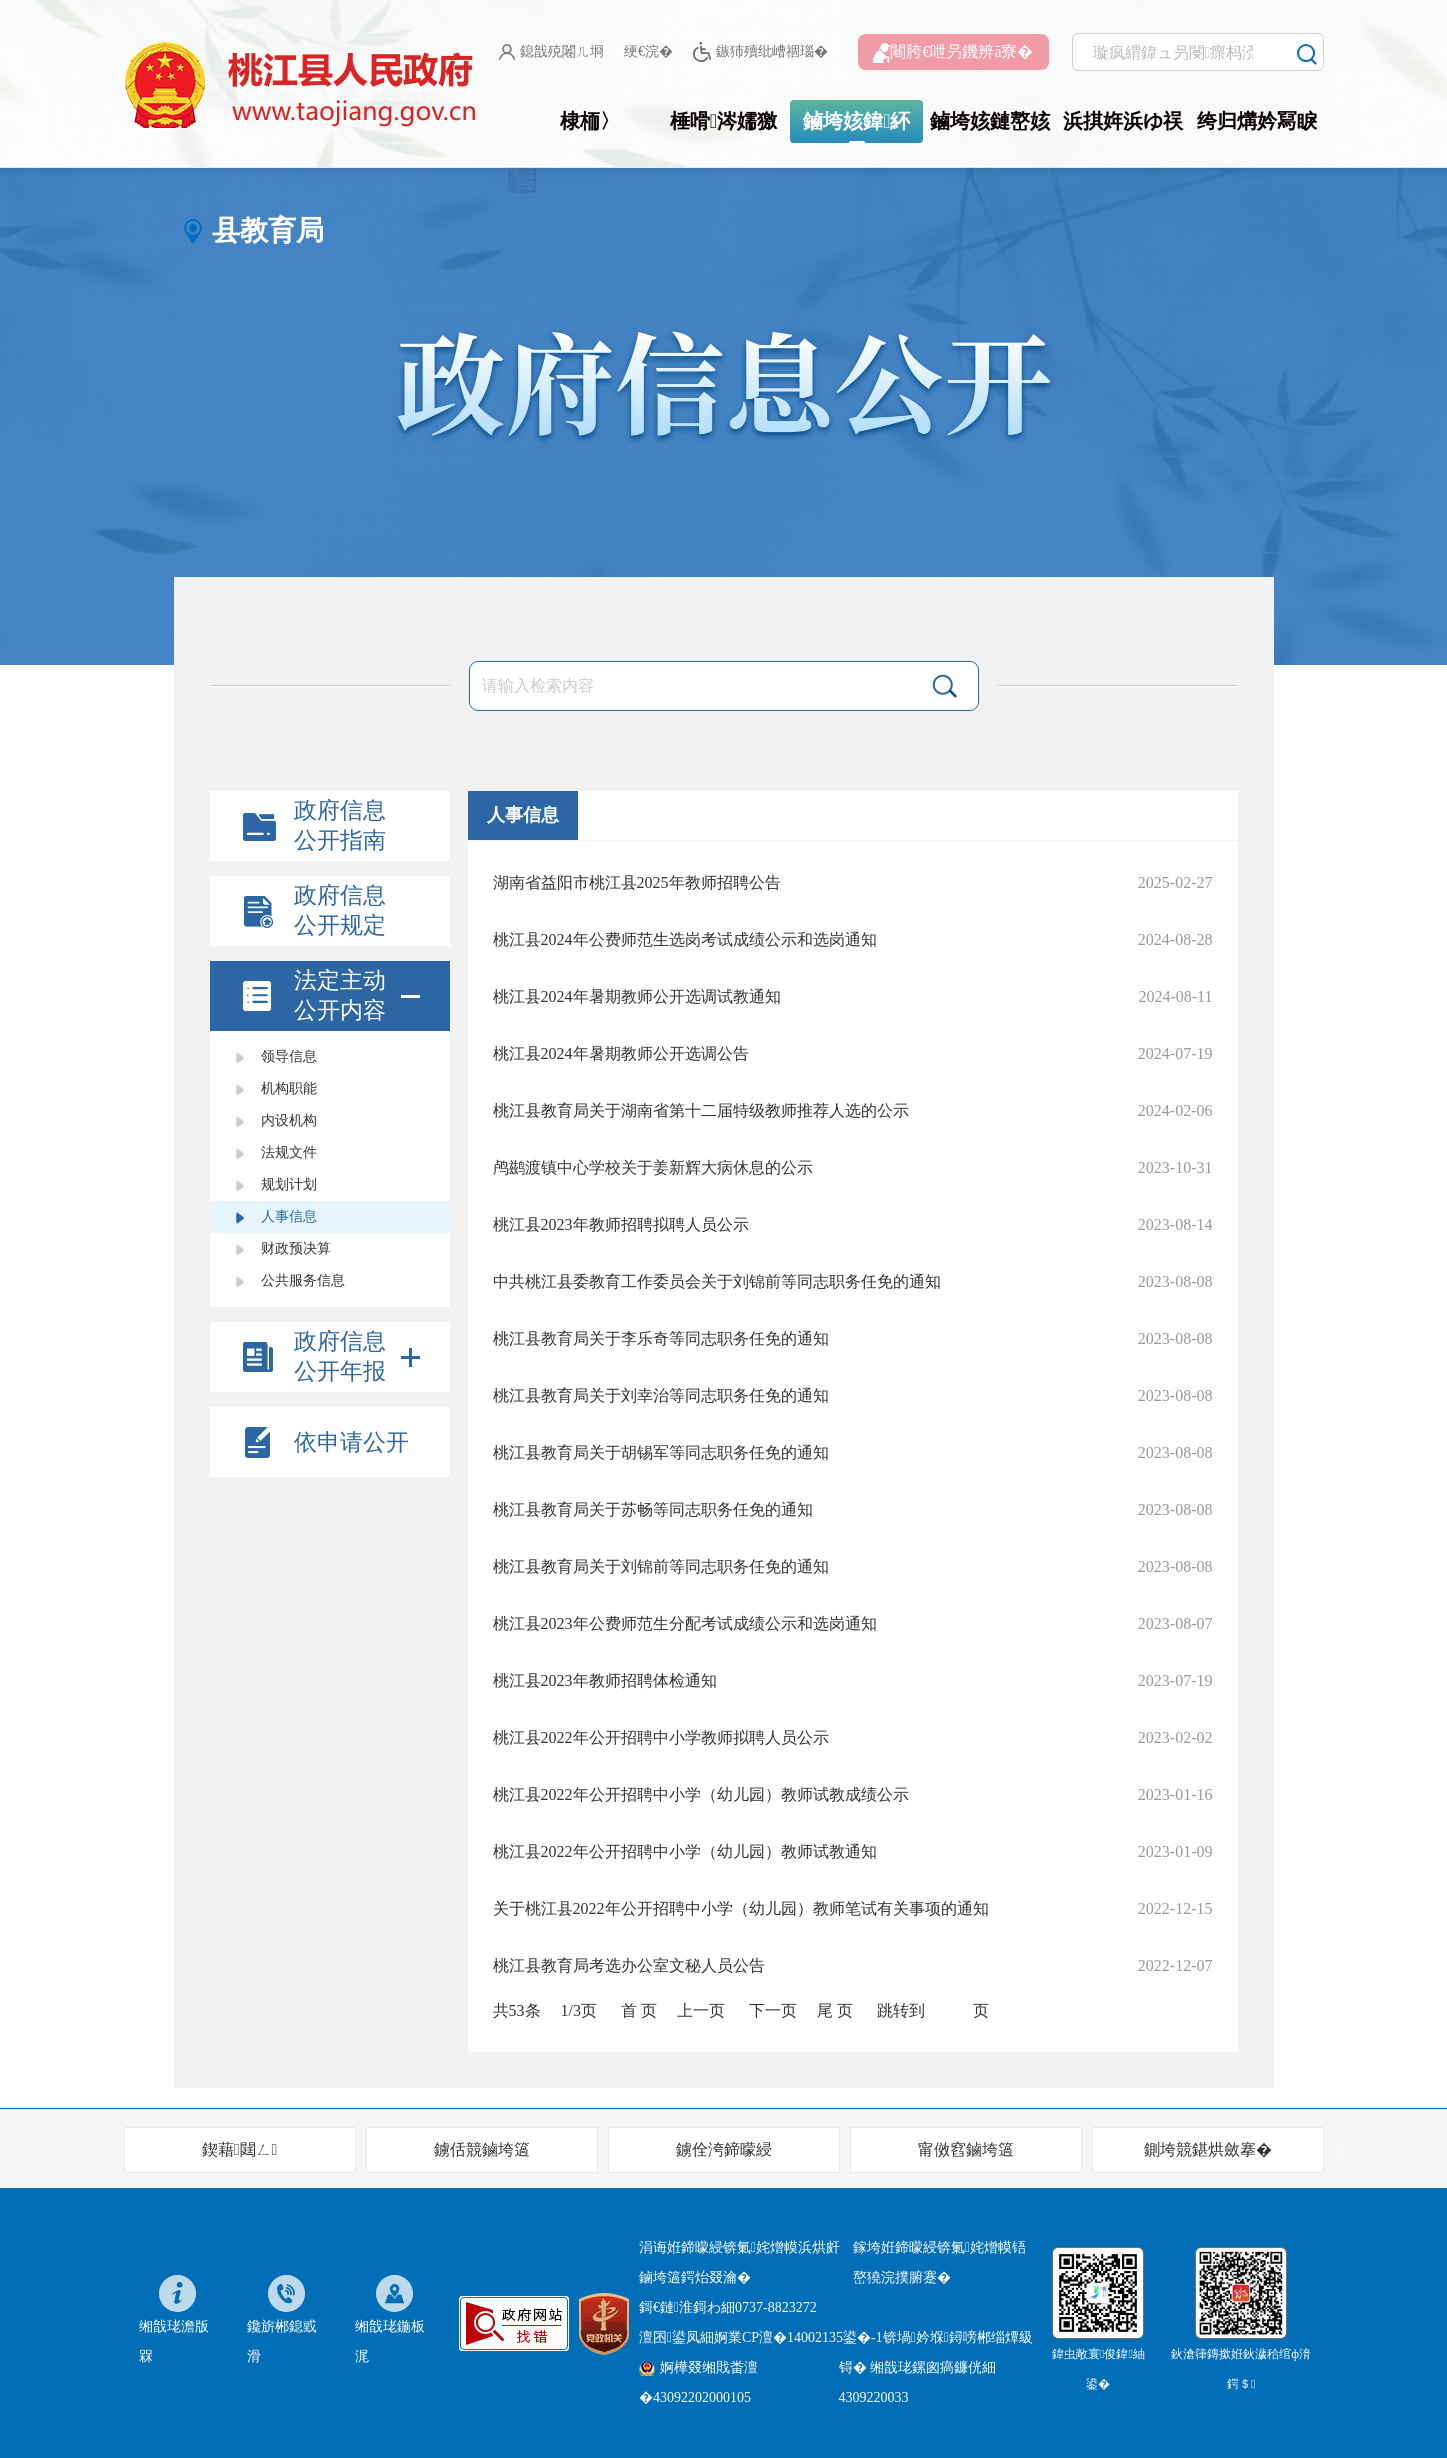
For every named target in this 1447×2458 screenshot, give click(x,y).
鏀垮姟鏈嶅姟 (990, 121)
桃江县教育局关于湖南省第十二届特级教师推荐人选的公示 (701, 1110)
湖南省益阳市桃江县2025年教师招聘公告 (637, 882)
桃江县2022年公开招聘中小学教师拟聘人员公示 (661, 1737)
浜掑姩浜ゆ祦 (1123, 121)
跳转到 (901, 2010)
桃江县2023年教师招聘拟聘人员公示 (621, 1224)
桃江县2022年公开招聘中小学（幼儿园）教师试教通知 (685, 1851)
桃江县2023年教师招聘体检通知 (605, 1680)
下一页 (773, 2010)
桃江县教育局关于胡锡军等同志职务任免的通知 (661, 1452)
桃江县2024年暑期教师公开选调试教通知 (637, 996)
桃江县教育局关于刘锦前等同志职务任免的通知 (661, 1566)
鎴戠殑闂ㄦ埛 (551, 52)
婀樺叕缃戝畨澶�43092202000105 (698, 2382)
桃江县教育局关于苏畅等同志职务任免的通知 (653, 1509)
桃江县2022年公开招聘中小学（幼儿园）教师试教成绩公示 (701, 1794)
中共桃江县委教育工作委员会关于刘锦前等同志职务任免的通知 (717, 1281)
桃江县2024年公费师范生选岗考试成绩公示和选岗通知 (685, 939)
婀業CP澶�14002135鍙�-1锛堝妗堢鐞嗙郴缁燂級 (873, 2337)
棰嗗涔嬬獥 (723, 121)
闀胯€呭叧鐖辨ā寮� (953, 53)
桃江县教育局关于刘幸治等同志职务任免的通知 (661, 1395)
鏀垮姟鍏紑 (856, 121)
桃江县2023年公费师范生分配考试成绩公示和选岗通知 (685, 1623)
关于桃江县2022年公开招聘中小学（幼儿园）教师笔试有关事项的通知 (741, 1908)
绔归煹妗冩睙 (1257, 121)
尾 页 (835, 2010)
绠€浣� (648, 51)
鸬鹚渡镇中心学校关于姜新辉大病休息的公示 (653, 1167)
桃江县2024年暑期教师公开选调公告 (621, 1053)
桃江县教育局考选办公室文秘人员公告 (629, 1965)
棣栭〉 (590, 121)
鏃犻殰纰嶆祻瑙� (760, 52)
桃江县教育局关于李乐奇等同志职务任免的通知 (661, 1338)
